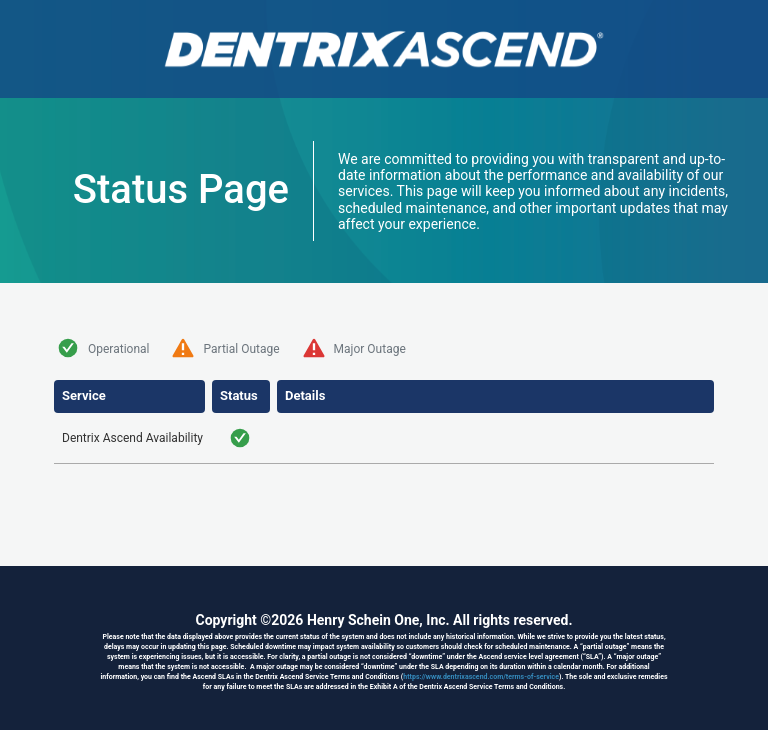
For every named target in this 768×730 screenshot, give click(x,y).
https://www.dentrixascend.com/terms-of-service (481, 677)
